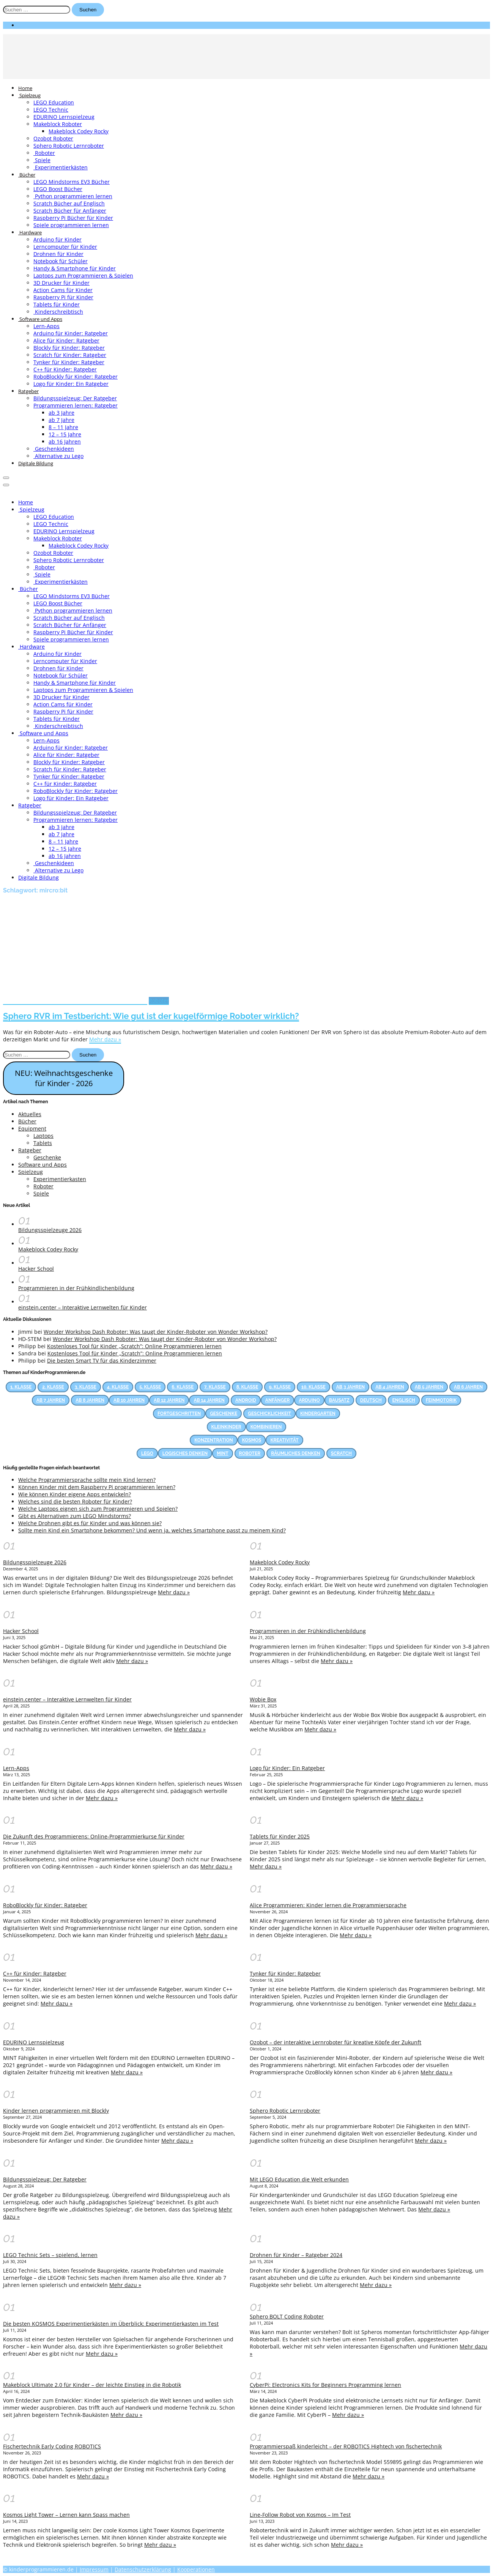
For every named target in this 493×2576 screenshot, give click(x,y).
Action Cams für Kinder (63, 290)
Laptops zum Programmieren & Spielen (83, 275)
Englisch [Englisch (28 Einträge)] (403, 1400)
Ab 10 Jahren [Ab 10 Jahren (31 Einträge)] (129, 1400)
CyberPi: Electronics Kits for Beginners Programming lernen (325, 2384)
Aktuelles (29, 1114)
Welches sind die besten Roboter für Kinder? (75, 1501)
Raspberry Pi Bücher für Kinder (73, 217)
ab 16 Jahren (65, 441)
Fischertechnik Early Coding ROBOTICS (52, 2446)
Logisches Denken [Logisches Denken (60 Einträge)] (185, 1453)
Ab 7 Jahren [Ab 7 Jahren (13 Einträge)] (50, 1400)
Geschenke (47, 1157)
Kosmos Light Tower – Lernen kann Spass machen (66, 2514)
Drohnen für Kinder (58, 253)
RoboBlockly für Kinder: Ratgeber (75, 376)
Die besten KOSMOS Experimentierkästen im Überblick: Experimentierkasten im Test (111, 2323)
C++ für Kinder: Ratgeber (65, 369)
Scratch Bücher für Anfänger (69, 210)
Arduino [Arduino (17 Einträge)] (309, 1400)
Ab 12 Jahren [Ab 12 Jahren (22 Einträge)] (169, 1400)
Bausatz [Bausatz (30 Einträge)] (339, 1400)
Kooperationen (196, 2569)
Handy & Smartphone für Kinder (74, 268)
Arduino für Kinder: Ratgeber (70, 333)
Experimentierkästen (60, 167)
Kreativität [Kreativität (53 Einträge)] (284, 1440)
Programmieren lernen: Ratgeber (75, 405)
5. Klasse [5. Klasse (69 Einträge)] (150, 1387)
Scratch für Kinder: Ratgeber (69, 355)
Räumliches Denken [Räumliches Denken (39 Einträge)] (295, 1453)
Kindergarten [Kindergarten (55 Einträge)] (317, 1413)
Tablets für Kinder (56, 304)
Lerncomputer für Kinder (65, 246)
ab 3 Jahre (61, 412)
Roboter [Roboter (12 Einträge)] (250, 1453)
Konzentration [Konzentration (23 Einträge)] (213, 1440)
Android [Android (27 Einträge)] (245, 1400)
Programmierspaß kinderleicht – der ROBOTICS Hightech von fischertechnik (346, 2446)
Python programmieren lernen (72, 196)
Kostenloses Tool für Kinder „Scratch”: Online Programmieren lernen (134, 1346)
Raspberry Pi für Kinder (63, 297)
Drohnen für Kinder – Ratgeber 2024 (296, 2255)
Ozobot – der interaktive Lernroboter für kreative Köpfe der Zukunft (335, 2042)
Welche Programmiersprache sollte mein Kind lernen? (87, 1479)
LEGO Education (53, 102)
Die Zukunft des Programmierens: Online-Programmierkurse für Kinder (93, 1836)
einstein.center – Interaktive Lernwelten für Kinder (82, 1307)
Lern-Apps (46, 326)
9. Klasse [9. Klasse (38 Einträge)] (280, 1387)
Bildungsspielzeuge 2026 (50, 1230)
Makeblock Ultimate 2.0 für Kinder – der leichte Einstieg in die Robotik (92, 2384)
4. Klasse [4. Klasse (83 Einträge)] (118, 1387)
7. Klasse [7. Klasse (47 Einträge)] (215, 1387)
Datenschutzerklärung (143, 2569)
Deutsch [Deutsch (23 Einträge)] (371, 1400)
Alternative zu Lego (58, 456)
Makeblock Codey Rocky (79, 131)
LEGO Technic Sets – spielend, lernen (50, 2255)
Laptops (43, 1135)
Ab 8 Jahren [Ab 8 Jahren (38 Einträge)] (90, 1400)
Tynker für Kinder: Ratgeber (68, 362)
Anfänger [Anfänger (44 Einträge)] (277, 1400)
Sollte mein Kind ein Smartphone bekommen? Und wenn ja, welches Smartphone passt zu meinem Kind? (152, 1530)
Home (25, 88)
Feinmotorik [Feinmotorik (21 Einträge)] (441, 1400)
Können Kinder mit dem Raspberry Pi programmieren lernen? (96, 1487)
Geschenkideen (53, 448)
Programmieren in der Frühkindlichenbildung (76, 1288)
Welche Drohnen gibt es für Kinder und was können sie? (90, 1523)
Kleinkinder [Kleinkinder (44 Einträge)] (226, 1426)
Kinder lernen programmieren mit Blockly (56, 2110)
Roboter (44, 152)
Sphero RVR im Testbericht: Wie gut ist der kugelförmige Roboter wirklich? (151, 1016)
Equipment (32, 1128)
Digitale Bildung (35, 463)
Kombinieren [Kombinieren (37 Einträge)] (266, 1426)
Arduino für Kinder (57, 239)
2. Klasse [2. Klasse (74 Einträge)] (53, 1387)
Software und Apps (40, 319)
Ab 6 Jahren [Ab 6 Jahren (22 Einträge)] (468, 1387)
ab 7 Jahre (61, 419)
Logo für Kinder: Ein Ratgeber (71, 383)
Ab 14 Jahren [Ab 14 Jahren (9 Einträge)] (209, 1400)
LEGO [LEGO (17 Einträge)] (147, 1453)
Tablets (42, 1143)
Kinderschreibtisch (58, 311)
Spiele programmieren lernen (71, 225)
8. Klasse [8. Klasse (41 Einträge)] (247, 1387)
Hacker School (36, 1268)
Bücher (26, 174)
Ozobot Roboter (53, 138)
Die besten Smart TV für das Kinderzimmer (101, 1360)
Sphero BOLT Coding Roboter (287, 2316)
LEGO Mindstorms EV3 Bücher (71, 181)
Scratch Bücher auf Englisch (69, 203)
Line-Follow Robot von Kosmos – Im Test (300, 2514)
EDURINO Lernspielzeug (64, 116)
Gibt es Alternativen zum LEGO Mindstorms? (74, 1515)
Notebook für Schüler (60, 261)
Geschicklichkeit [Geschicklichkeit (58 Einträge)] (269, 1413)
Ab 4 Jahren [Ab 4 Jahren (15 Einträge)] (389, 1387)
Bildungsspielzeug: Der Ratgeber (75, 398)
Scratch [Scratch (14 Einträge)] (341, 1453)
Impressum (94, 2569)
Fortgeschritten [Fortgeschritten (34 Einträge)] (179, 1413)
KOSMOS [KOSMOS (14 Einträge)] (251, 1440)
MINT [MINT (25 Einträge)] (222, 1453)
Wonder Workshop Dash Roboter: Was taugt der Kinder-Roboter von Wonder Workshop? (156, 1331)
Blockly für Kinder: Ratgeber (69, 347)
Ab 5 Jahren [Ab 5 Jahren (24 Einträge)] (429, 1387)
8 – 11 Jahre (63, 427)
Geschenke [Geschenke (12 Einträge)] (223, 1413)
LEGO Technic (50, 109)
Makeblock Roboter (57, 124)
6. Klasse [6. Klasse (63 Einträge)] (183, 1387)
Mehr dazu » (105, 1039)
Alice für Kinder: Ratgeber (66, 340)
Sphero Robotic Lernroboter (68, 145)
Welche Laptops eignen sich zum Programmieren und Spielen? (98, 1508)
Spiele (41, 160)
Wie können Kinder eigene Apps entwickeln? (74, 1494)
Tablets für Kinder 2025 (280, 1836)
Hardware (30, 232)
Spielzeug (29, 95)
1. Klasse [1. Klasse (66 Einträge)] (21, 1387)
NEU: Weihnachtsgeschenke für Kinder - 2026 (64, 1078)
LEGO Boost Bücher (57, 189)
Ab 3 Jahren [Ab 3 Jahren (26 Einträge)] (350, 1387)
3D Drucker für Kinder (61, 282)
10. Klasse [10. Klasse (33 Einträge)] (313, 1387)
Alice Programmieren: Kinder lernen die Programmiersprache (328, 1905)
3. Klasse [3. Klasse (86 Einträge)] (85, 1387)
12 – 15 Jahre (65, 434)
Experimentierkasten (59, 1179)
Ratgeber (28, 391)
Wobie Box (263, 1699)
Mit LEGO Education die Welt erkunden (299, 2179)
